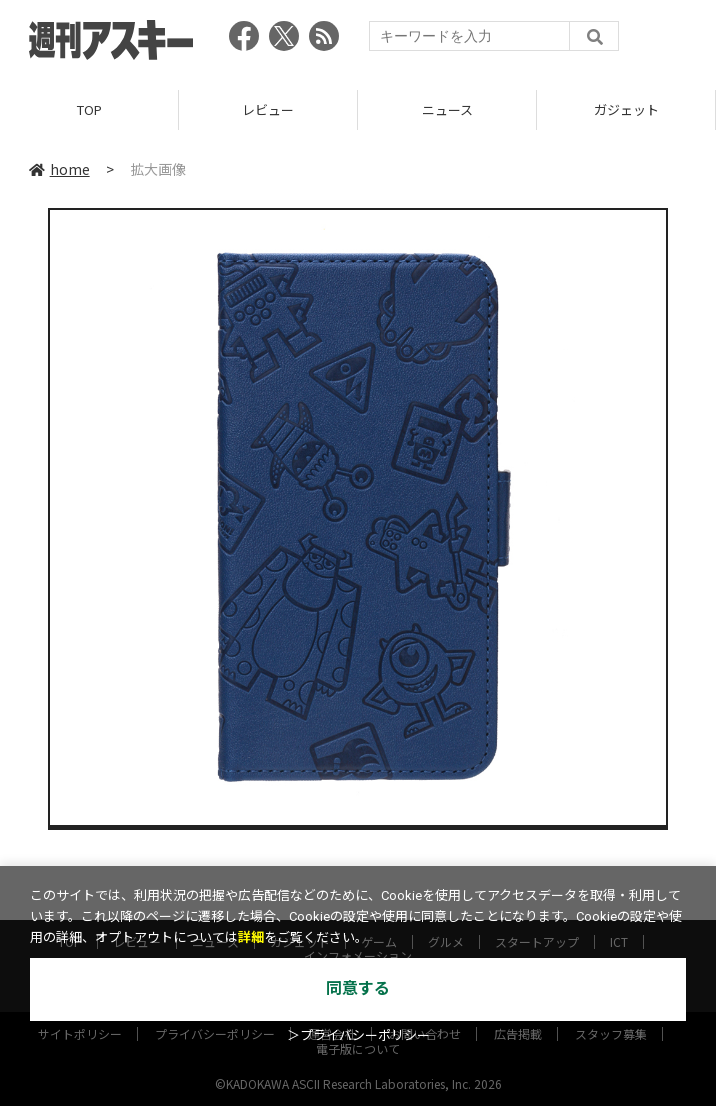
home (59, 169)
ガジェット (626, 109)
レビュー (268, 109)
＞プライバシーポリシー (358, 1035)
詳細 (251, 937)
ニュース (447, 109)
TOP (89, 109)
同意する (358, 988)
